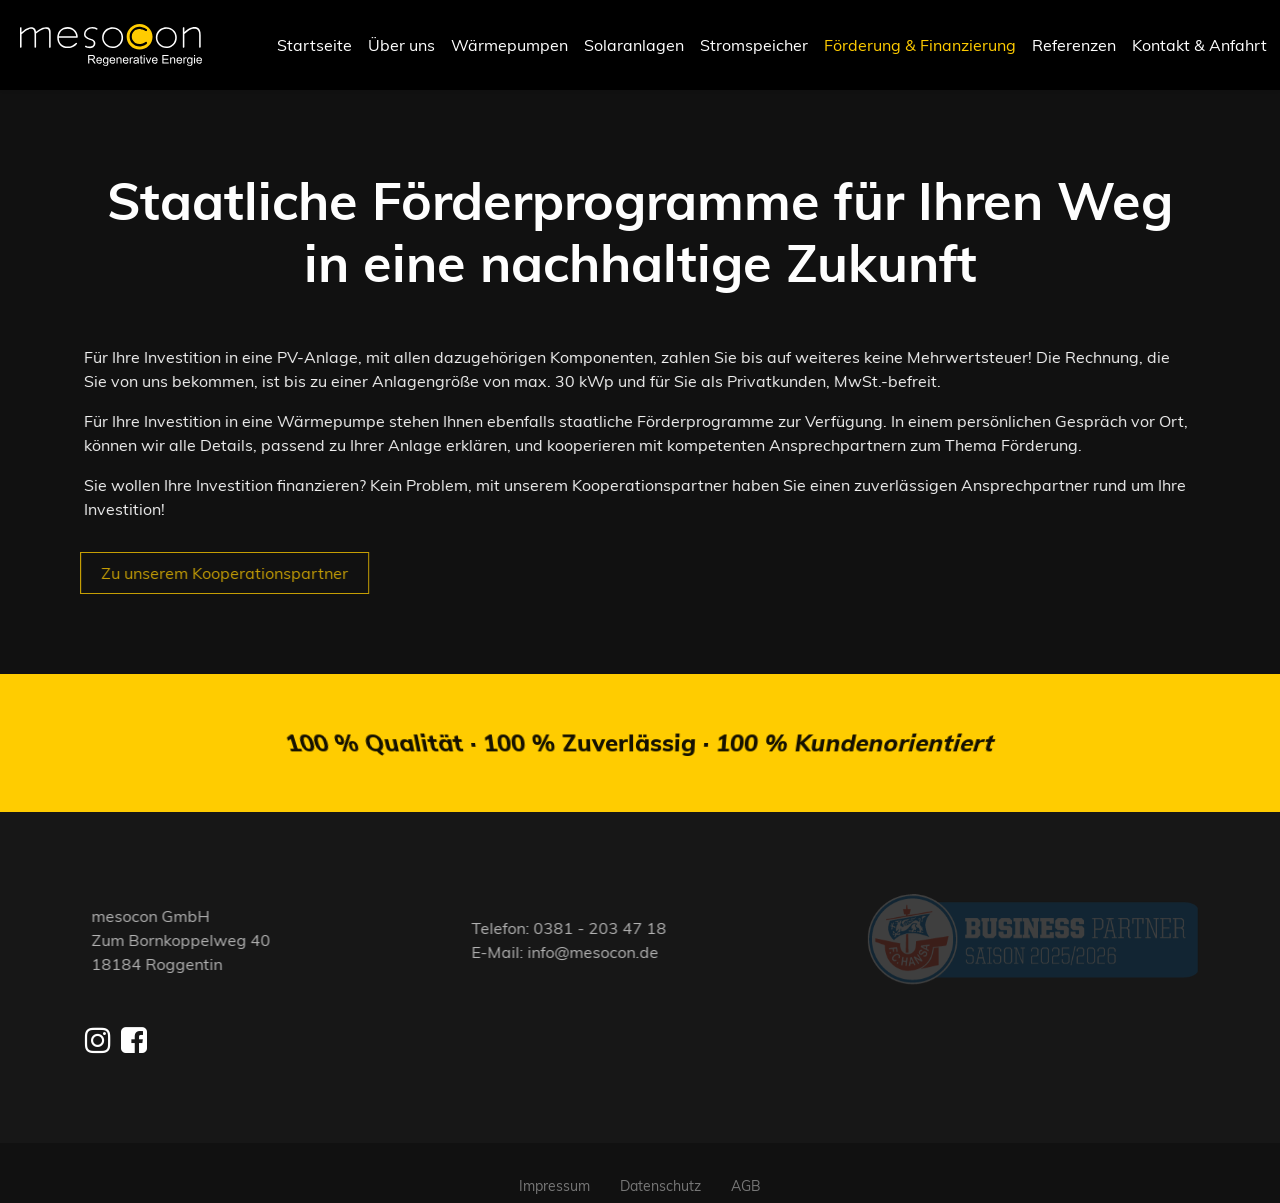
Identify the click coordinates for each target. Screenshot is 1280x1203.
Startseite (314, 45)
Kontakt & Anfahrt (1199, 45)
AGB (746, 1162)
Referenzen (1074, 45)
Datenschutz (660, 1162)
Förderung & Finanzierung (920, 45)
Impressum (554, 1162)
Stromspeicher (754, 45)
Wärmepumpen (509, 45)
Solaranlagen (634, 45)
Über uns (401, 45)
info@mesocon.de (602, 940)
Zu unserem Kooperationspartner (215, 573)
